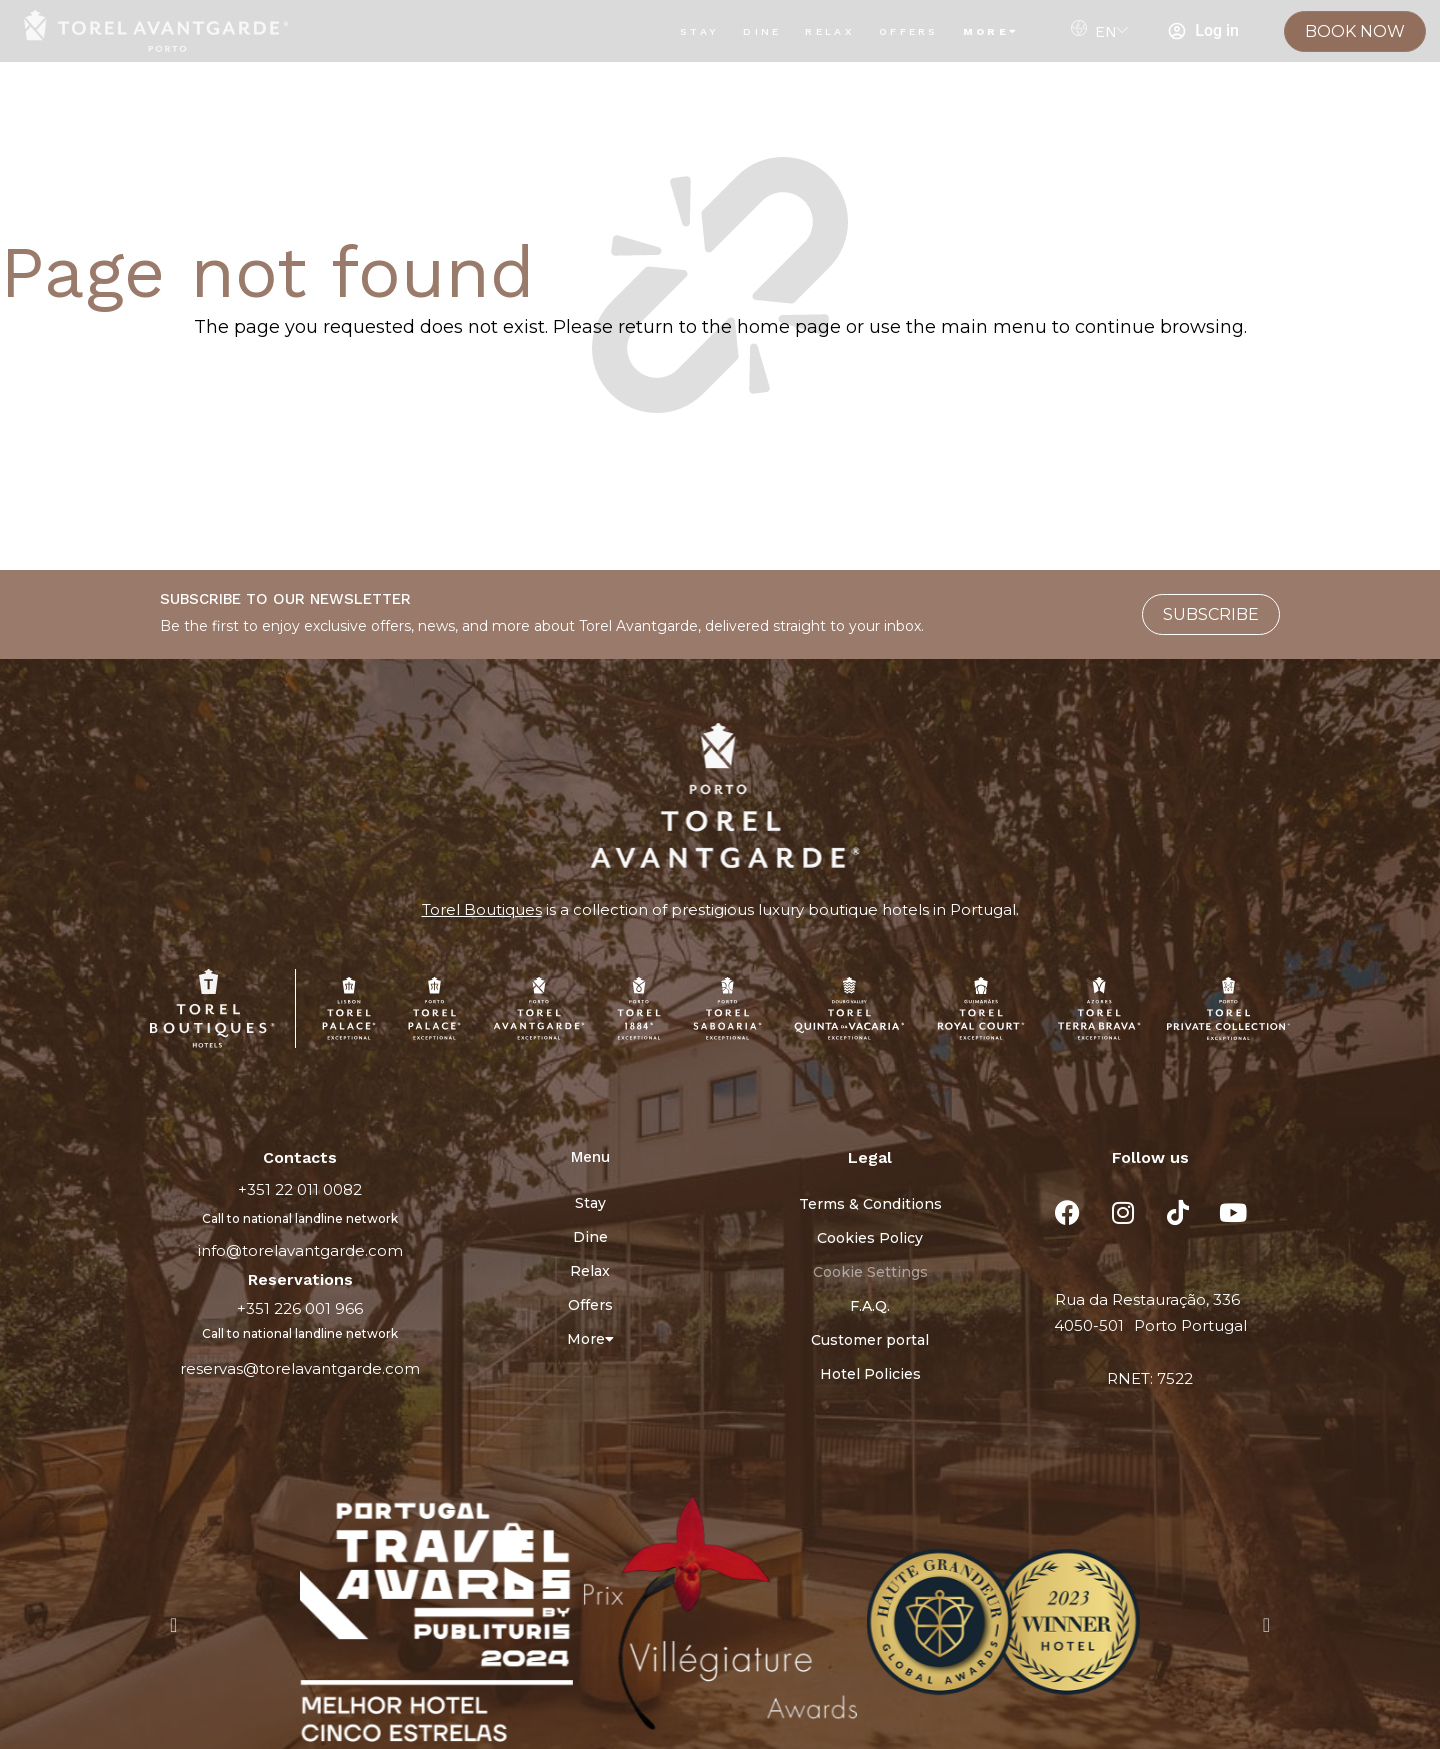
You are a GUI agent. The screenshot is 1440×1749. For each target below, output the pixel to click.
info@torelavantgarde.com (300, 1250)
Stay (699, 31)
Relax (830, 31)
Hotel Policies (870, 1374)
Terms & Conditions (870, 1204)
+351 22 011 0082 (300, 1189)
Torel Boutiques (482, 909)
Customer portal (870, 1340)
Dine (762, 31)
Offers (909, 31)
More (991, 31)
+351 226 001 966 (300, 1308)
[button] (173, 1625)
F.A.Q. (870, 1306)
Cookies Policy (870, 1238)
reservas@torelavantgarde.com (300, 1368)
